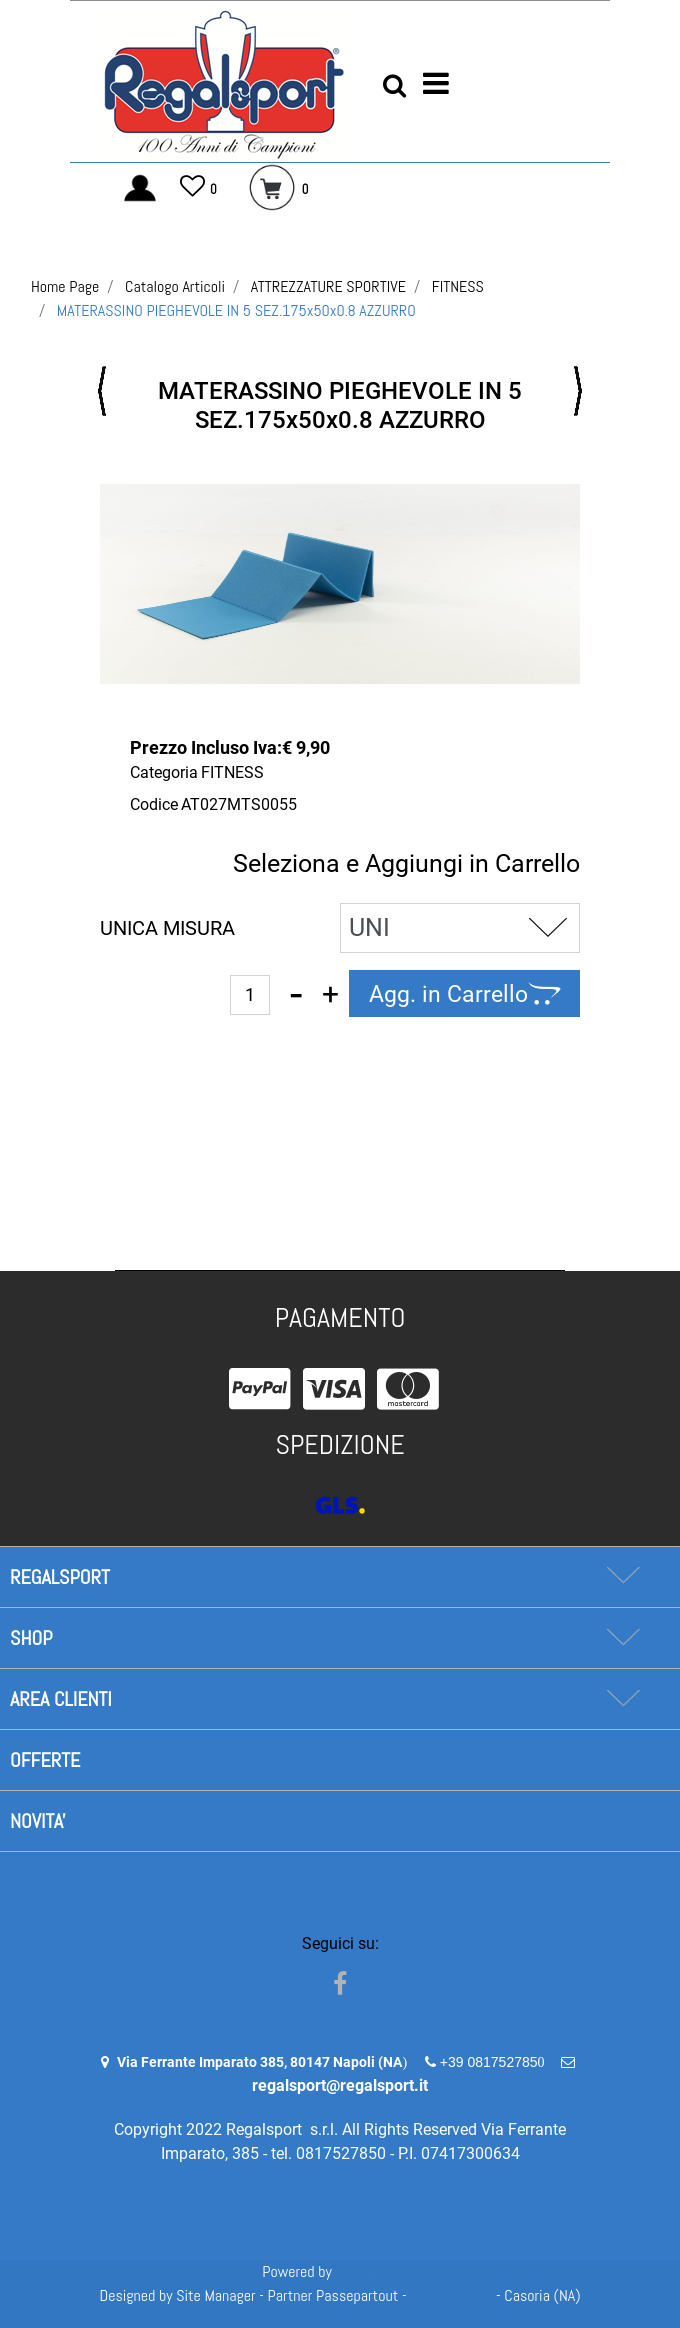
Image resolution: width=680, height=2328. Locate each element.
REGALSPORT (60, 1577)
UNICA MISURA (167, 928)
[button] (394, 84)
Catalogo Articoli (175, 286)
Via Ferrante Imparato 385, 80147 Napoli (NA (259, 2062)
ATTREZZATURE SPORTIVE (328, 286)
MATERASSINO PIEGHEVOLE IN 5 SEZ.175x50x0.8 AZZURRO (236, 310)
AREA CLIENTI (61, 1699)
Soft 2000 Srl (451, 2295)
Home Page (65, 286)
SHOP (31, 1638)
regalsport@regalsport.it (340, 2085)
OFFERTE (45, 1760)
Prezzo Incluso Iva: (206, 747)
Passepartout (377, 2271)
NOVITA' (38, 1821)
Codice (154, 804)
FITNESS (458, 286)
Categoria (164, 772)
